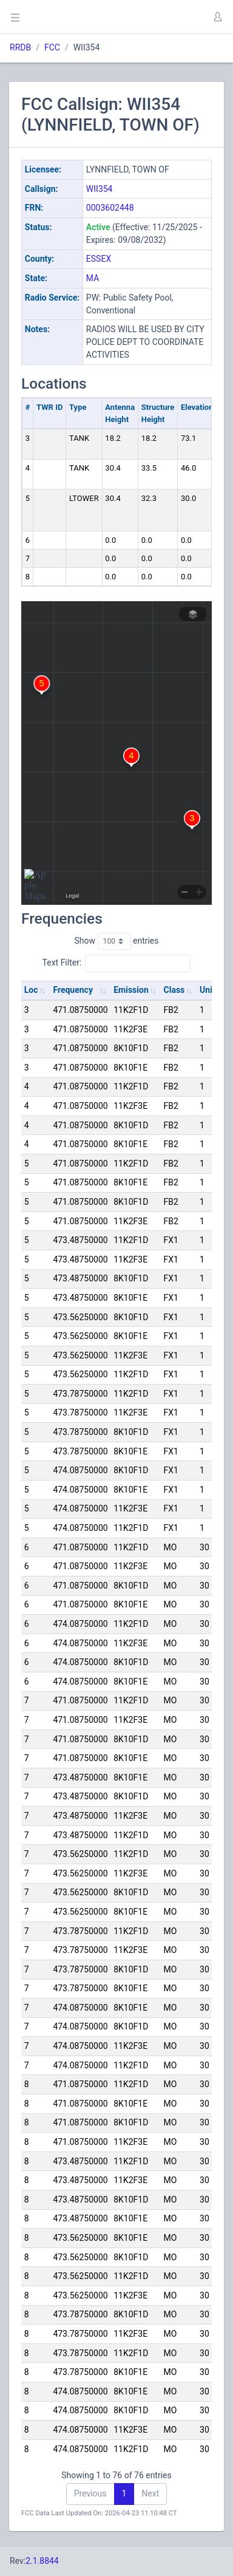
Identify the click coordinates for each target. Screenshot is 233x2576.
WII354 (99, 189)
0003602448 (110, 208)
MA (92, 278)
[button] (217, 17)
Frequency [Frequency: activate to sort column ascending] (73, 990)
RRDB (20, 47)
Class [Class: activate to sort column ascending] (174, 990)
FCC (52, 47)
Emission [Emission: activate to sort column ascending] (131, 990)
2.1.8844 (42, 2561)
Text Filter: (116, 963)
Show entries (116, 941)
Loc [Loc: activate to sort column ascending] (31, 990)
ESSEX (98, 259)
